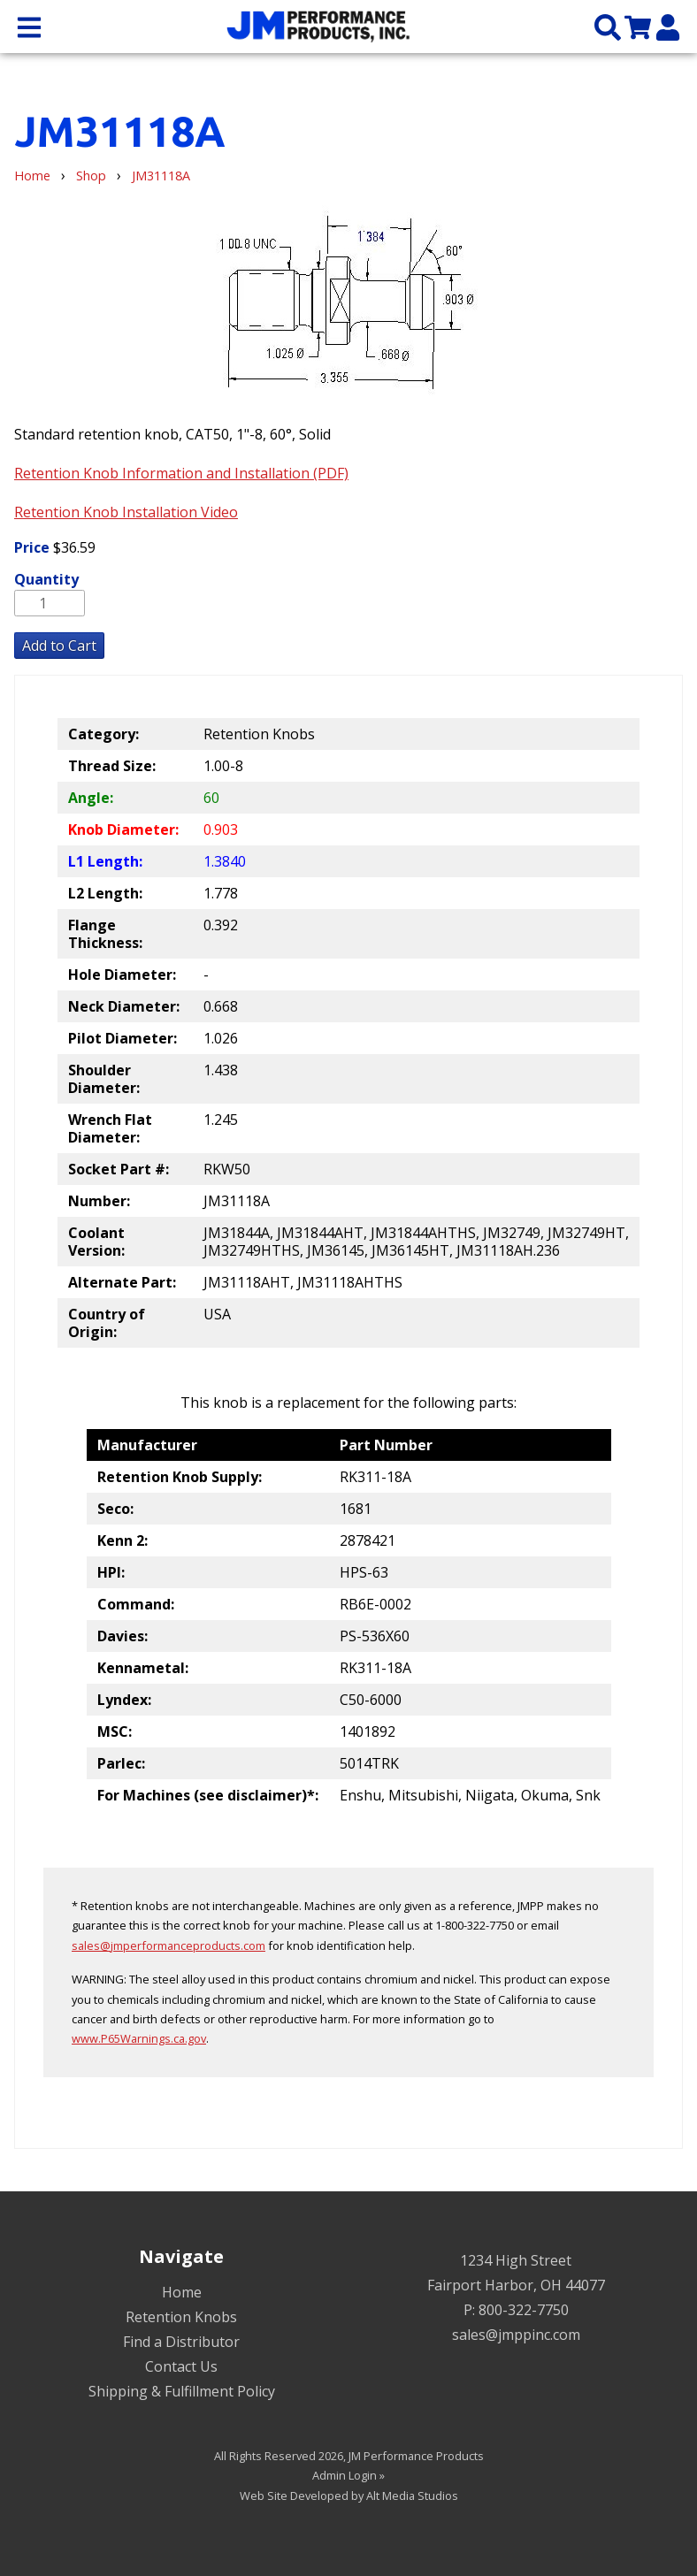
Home (32, 175)
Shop (91, 175)
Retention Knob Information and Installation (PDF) (181, 473)
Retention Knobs (181, 2317)
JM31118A (161, 175)
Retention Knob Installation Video (126, 512)
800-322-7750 (524, 2310)
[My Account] (667, 26)
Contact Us (181, 2366)
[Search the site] (607, 26)
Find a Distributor (181, 2341)
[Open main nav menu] (29, 26)
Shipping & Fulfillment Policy (181, 2391)
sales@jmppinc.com (516, 2334)
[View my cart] (637, 26)
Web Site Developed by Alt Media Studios (349, 2495)
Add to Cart (59, 645)
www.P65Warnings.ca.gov (139, 2038)
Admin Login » (348, 2475)
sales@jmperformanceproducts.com (168, 1945)
